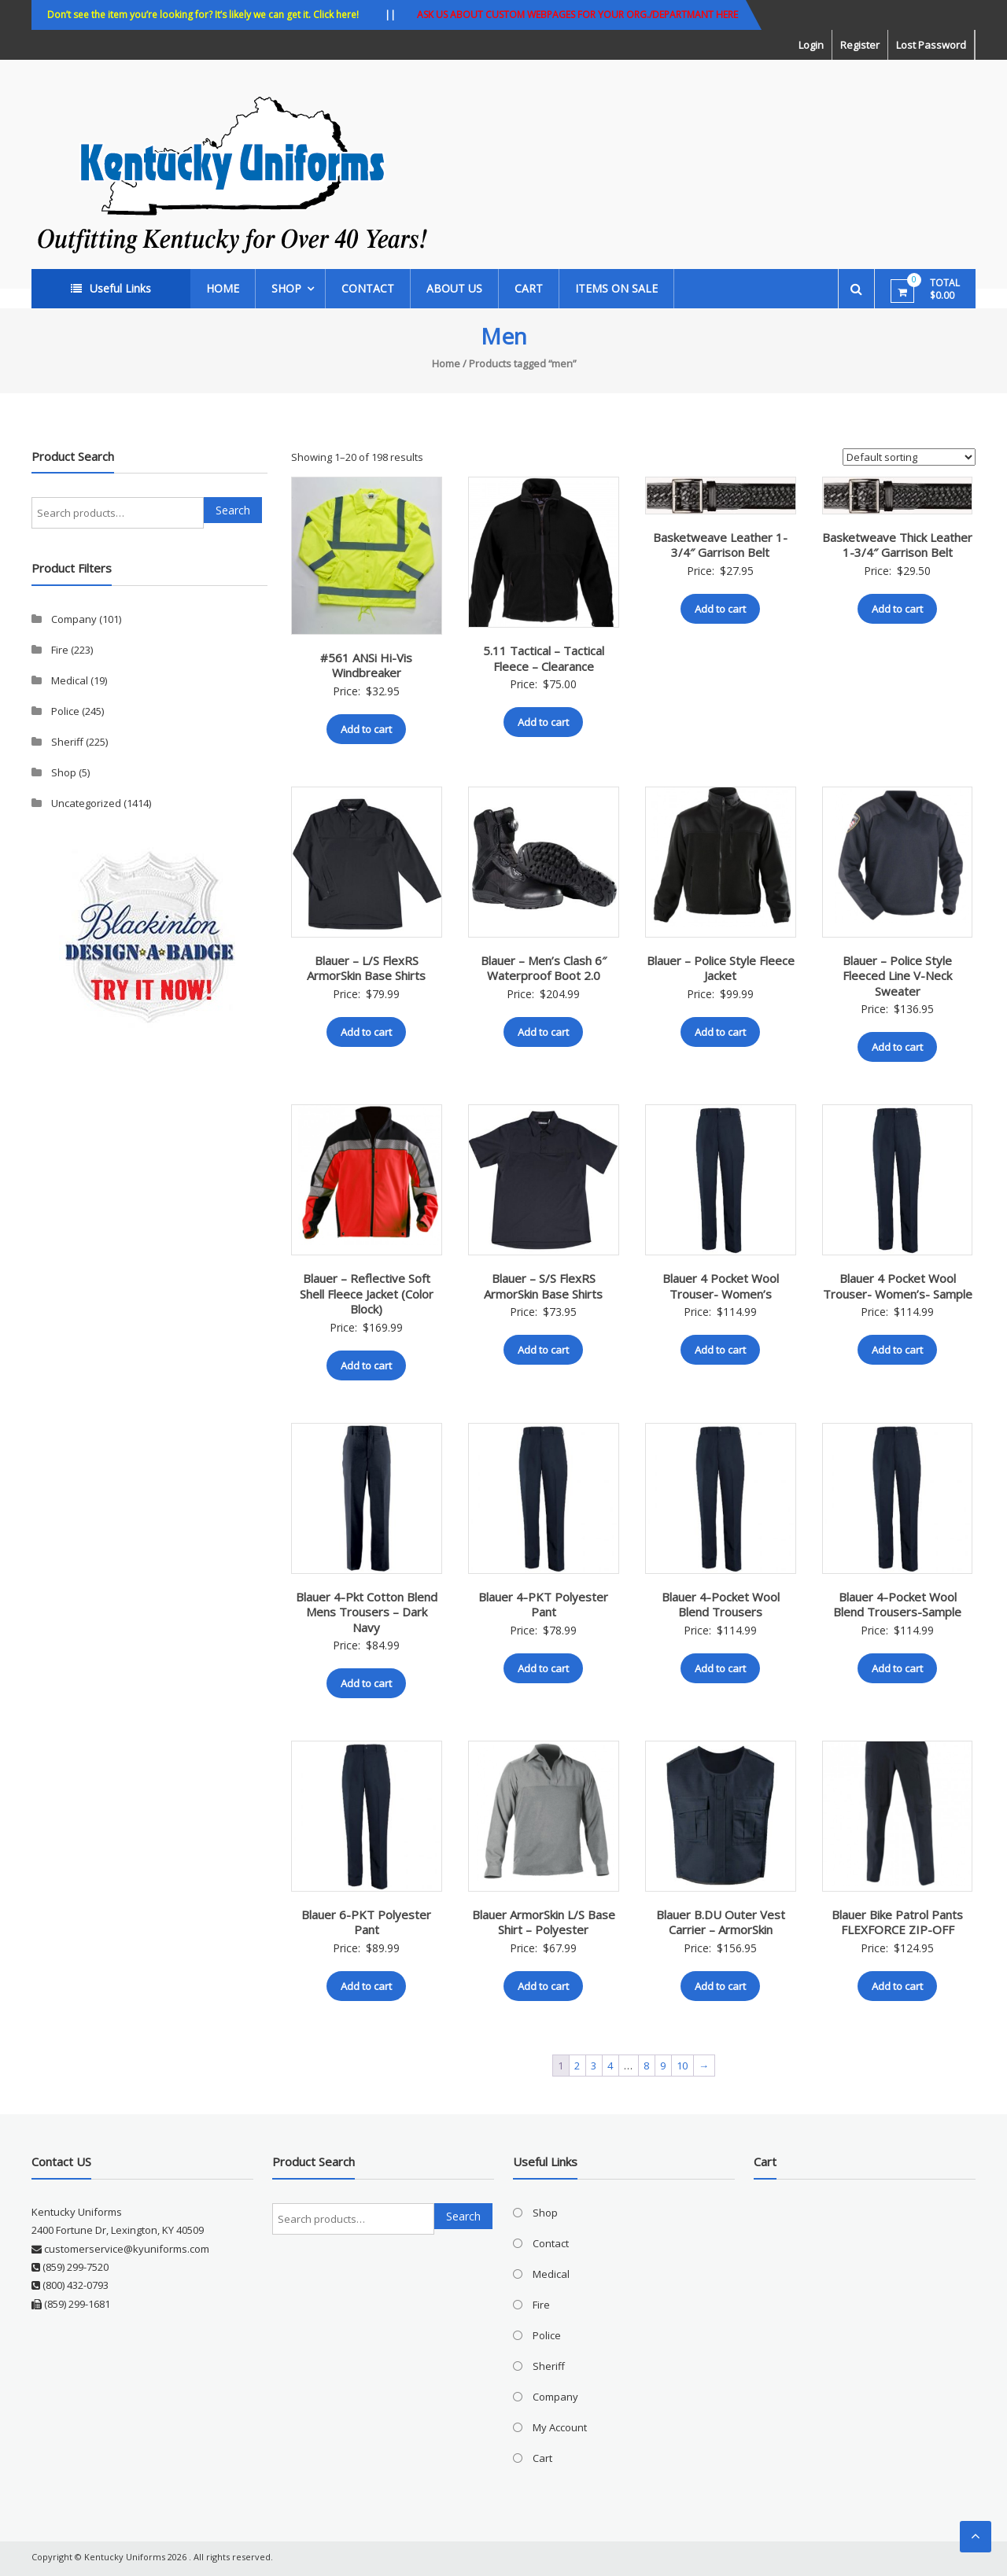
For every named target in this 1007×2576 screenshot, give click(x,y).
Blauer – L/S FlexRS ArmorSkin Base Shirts (366, 968)
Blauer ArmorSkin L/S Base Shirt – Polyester (543, 1922)
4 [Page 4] (610, 2065)
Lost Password (931, 45)
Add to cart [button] (366, 729)
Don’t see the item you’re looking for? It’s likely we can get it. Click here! (203, 14)
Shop (286, 288)
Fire (59, 650)
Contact (367, 288)
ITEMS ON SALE (616, 288)
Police (65, 711)
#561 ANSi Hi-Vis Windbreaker (366, 665)
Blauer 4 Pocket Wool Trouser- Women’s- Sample (897, 1286)
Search (233, 510)
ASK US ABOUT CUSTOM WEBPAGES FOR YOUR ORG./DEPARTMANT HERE (577, 14)
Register (860, 45)
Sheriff (67, 742)
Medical (69, 680)
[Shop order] (909, 457)
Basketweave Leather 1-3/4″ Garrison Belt (720, 545)
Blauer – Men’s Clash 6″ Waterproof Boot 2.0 (544, 968)
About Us (454, 288)
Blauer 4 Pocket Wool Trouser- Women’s (720, 1286)
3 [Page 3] (593, 2065)
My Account (560, 2427)
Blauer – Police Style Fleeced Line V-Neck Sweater (897, 976)
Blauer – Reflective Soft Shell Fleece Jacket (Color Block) (366, 1293)
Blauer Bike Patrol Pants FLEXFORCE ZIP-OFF (897, 1922)
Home (222, 288)
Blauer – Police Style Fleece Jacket (721, 968)
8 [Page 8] (646, 2065)
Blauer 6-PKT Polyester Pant (366, 1922)
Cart (529, 288)
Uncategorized (86, 803)
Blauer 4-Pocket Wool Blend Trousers (721, 1604)
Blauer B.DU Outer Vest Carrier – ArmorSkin (720, 1922)
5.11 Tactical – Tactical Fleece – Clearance (543, 658)
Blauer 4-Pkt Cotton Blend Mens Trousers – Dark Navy (366, 1612)
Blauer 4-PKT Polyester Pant (543, 1604)
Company (74, 619)
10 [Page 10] (682, 2065)
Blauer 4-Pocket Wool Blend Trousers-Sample (897, 1604)
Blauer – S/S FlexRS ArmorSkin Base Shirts (543, 1286)
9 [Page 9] (663, 2065)
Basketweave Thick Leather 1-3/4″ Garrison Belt (897, 545)
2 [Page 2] (577, 2065)
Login (811, 45)
